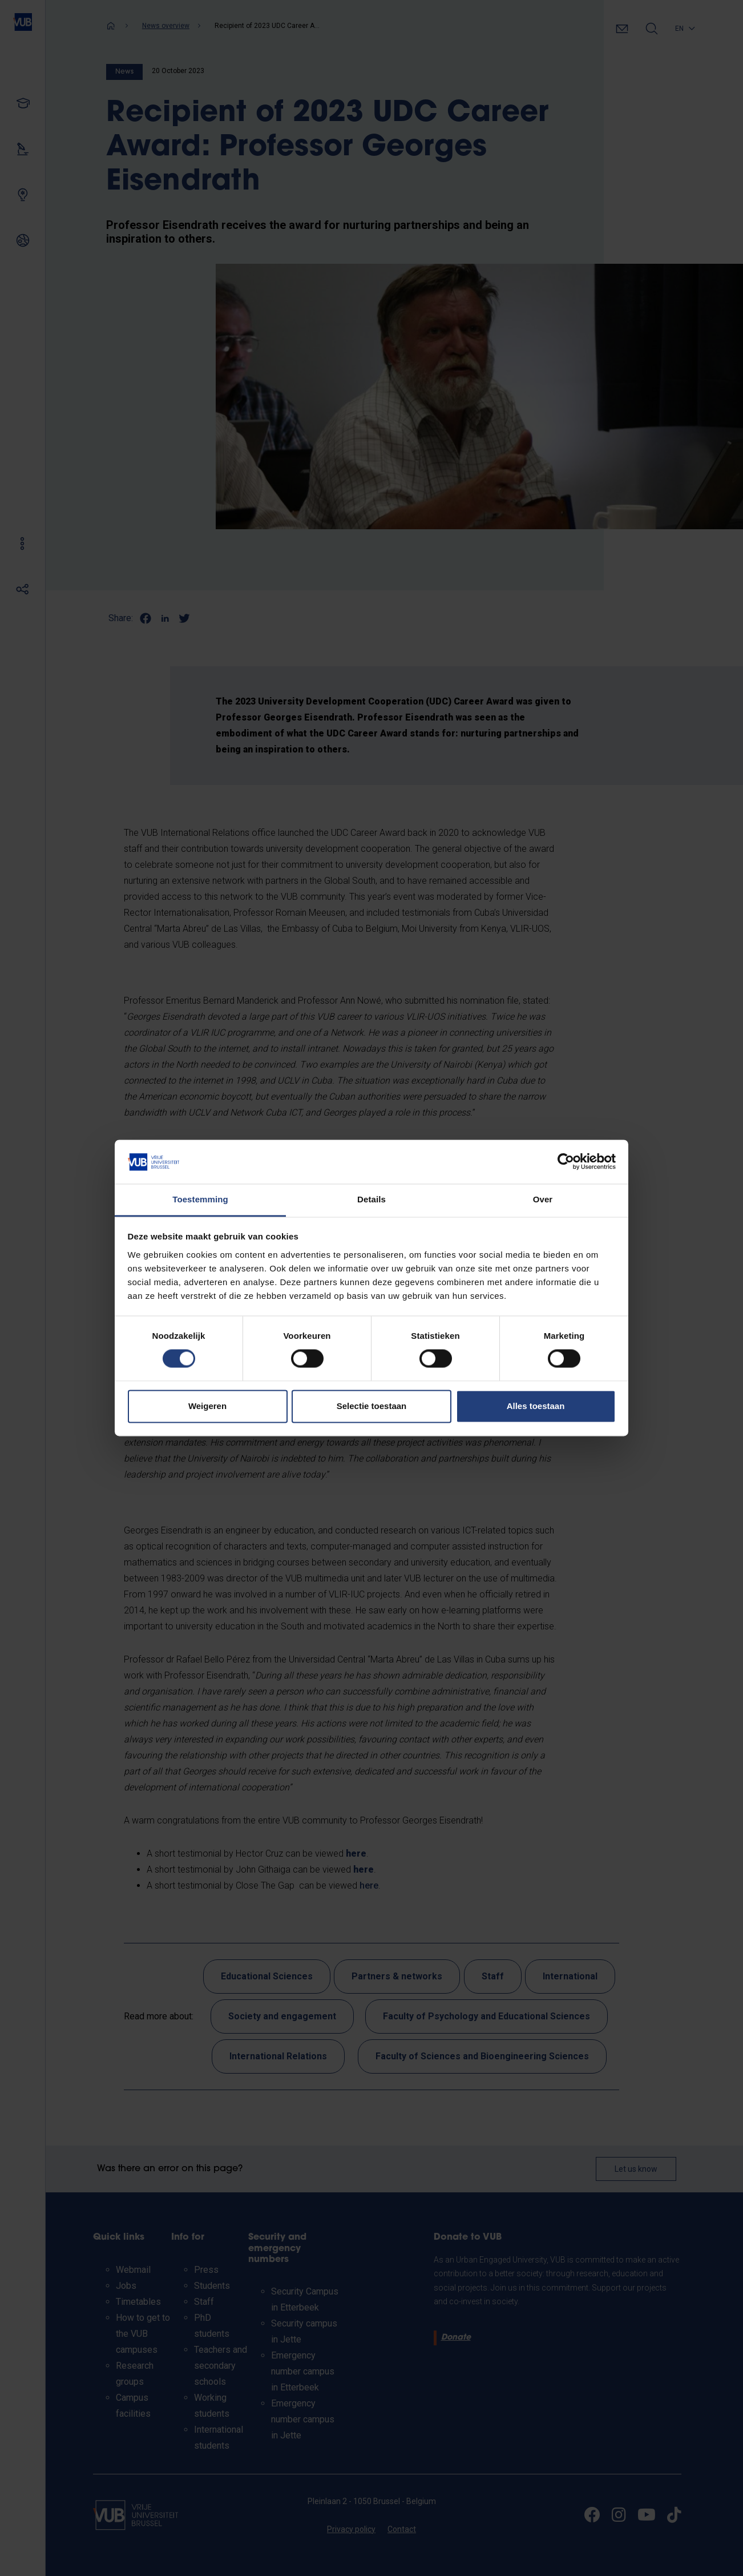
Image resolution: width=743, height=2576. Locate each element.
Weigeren (207, 1406)
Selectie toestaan (372, 1406)
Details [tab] (371, 1199)
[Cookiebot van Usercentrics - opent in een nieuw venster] (566, 1161)
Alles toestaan (536, 1406)
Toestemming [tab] (200, 1199)
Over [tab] (543, 1199)
